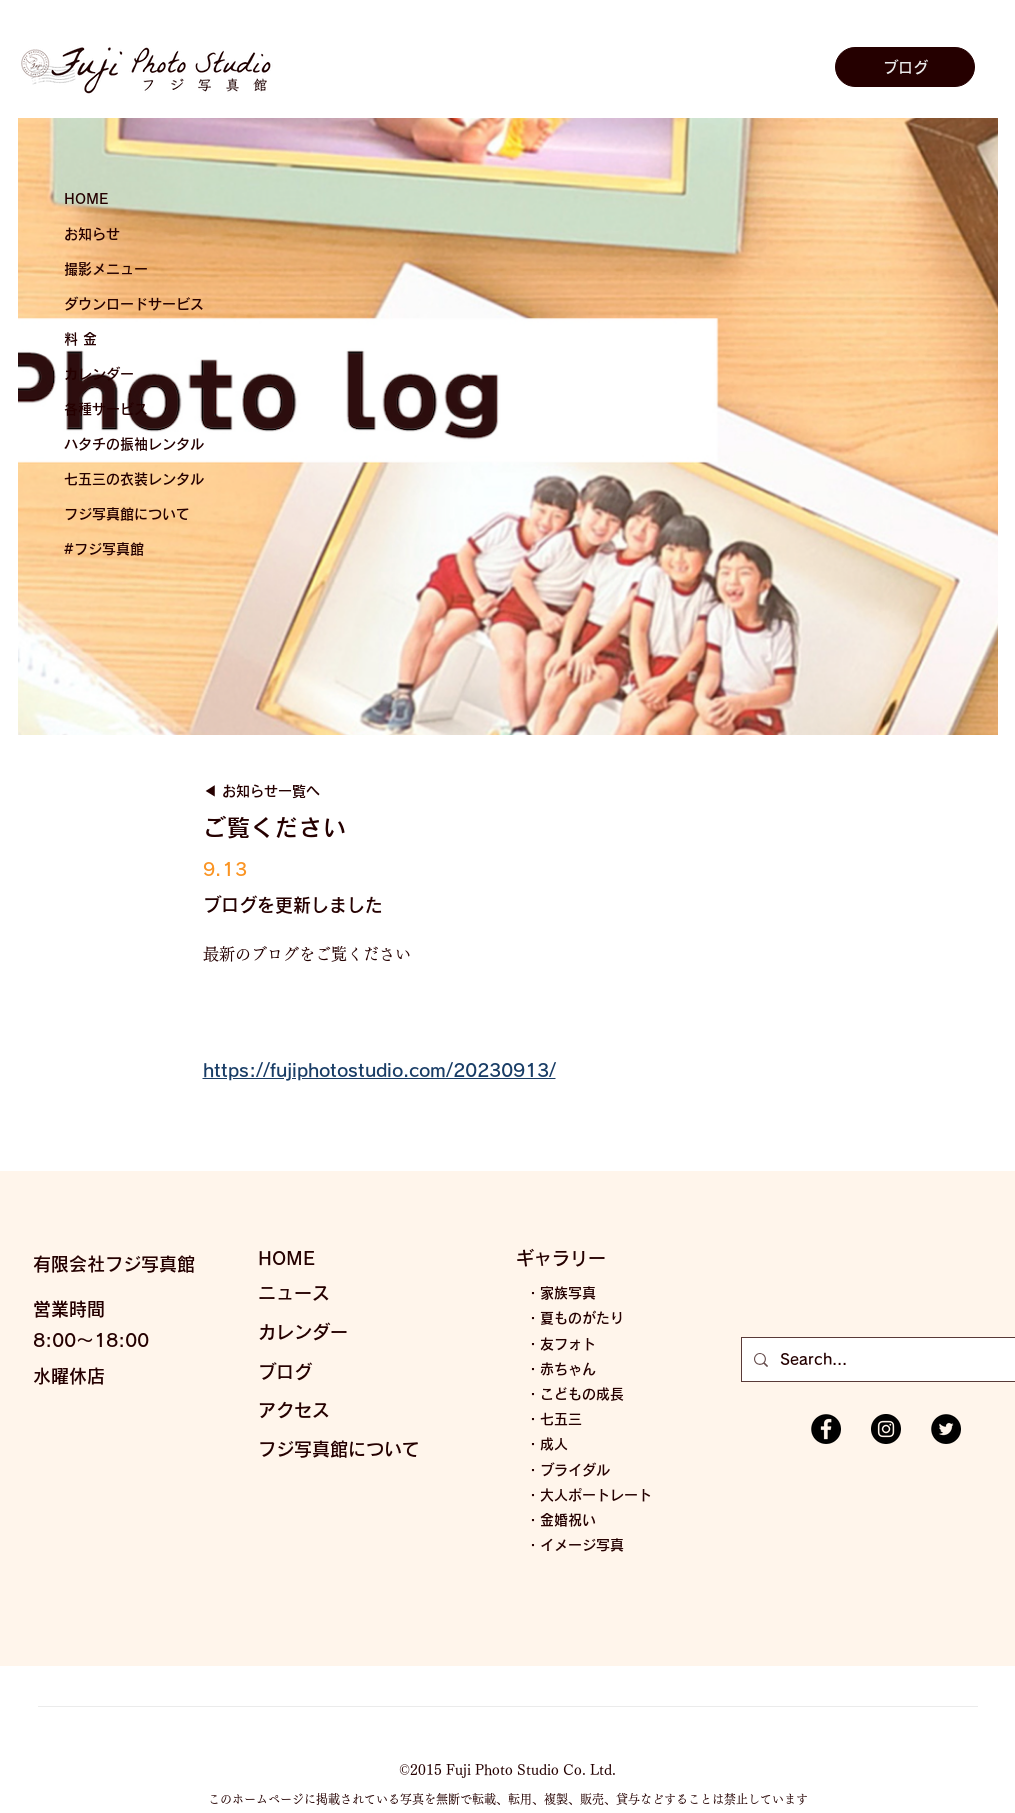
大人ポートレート (596, 1495)
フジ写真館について (127, 514)
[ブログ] (905, 67)
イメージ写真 (582, 1545)
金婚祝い (568, 1520)
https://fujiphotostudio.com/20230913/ (379, 1070)
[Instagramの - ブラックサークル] (886, 1429)
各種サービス (106, 409)
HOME (86, 199)
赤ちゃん (568, 1369)
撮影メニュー (106, 269)
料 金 (80, 339)
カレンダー (99, 374)
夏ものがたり (582, 1318)
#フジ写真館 (104, 549)
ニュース (294, 1293)
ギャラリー (561, 1258)
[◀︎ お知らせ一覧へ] (288, 792)
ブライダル (575, 1470)
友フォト (568, 1344)
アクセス (294, 1410)
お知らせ (92, 234)
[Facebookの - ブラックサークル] (826, 1429)
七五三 (561, 1419)
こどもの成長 (582, 1394)
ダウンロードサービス (134, 304)
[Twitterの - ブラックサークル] (946, 1429)
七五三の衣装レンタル (134, 479)
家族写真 (568, 1293)
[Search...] (891, 1359)
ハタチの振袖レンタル (134, 444)
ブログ (285, 1372)
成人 (554, 1444)
